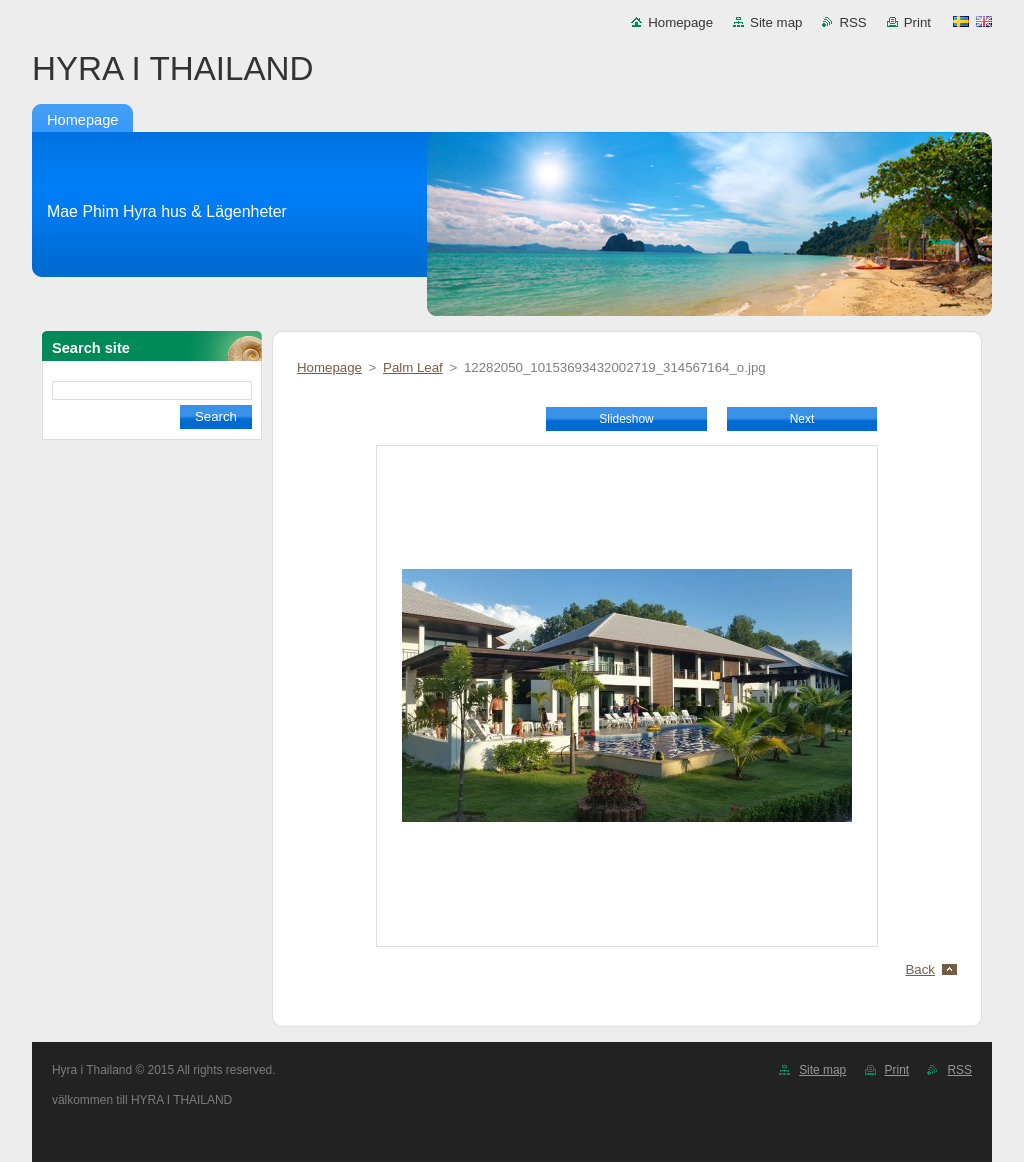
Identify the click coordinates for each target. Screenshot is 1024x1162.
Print (917, 22)
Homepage (680, 22)
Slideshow (626, 419)
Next (802, 419)
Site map (776, 22)
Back (921, 969)
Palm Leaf (413, 367)
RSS (852, 22)
